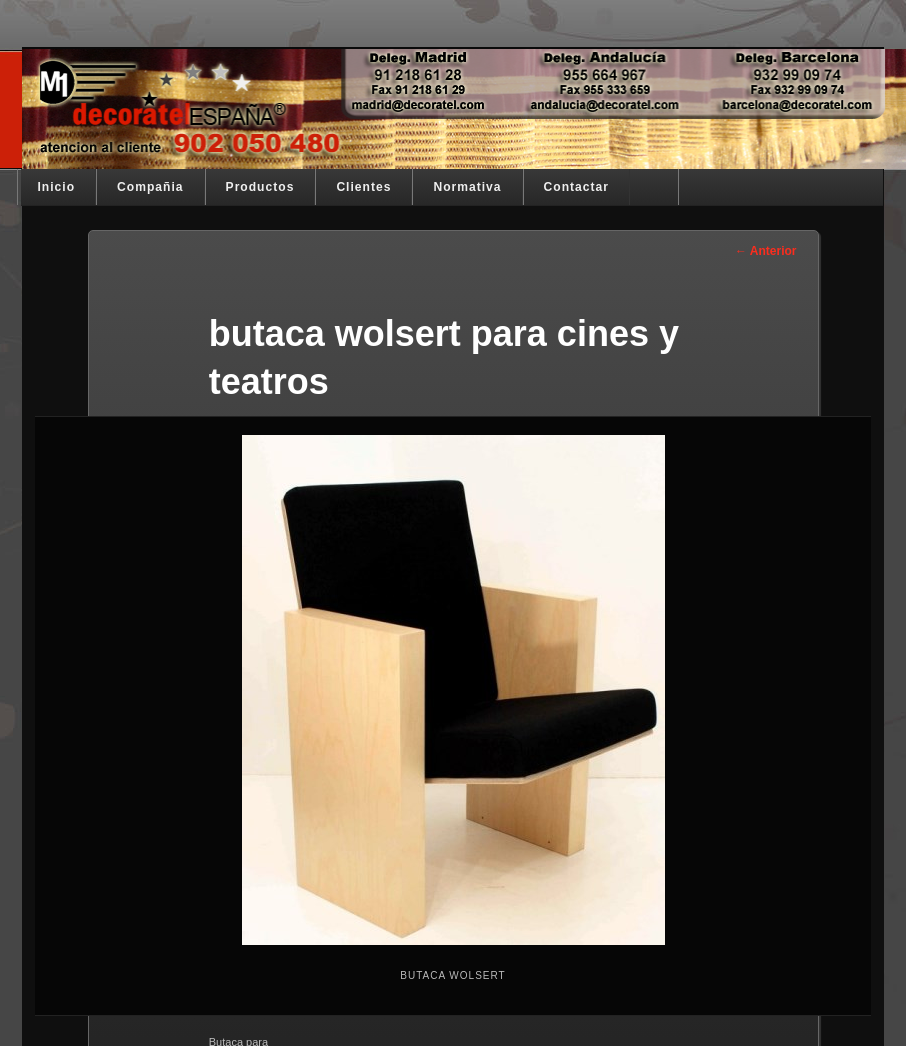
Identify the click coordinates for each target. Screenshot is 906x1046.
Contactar (576, 187)
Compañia (150, 187)
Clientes (363, 187)
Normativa (467, 187)
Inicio (57, 187)
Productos (260, 187)
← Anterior (766, 251)
